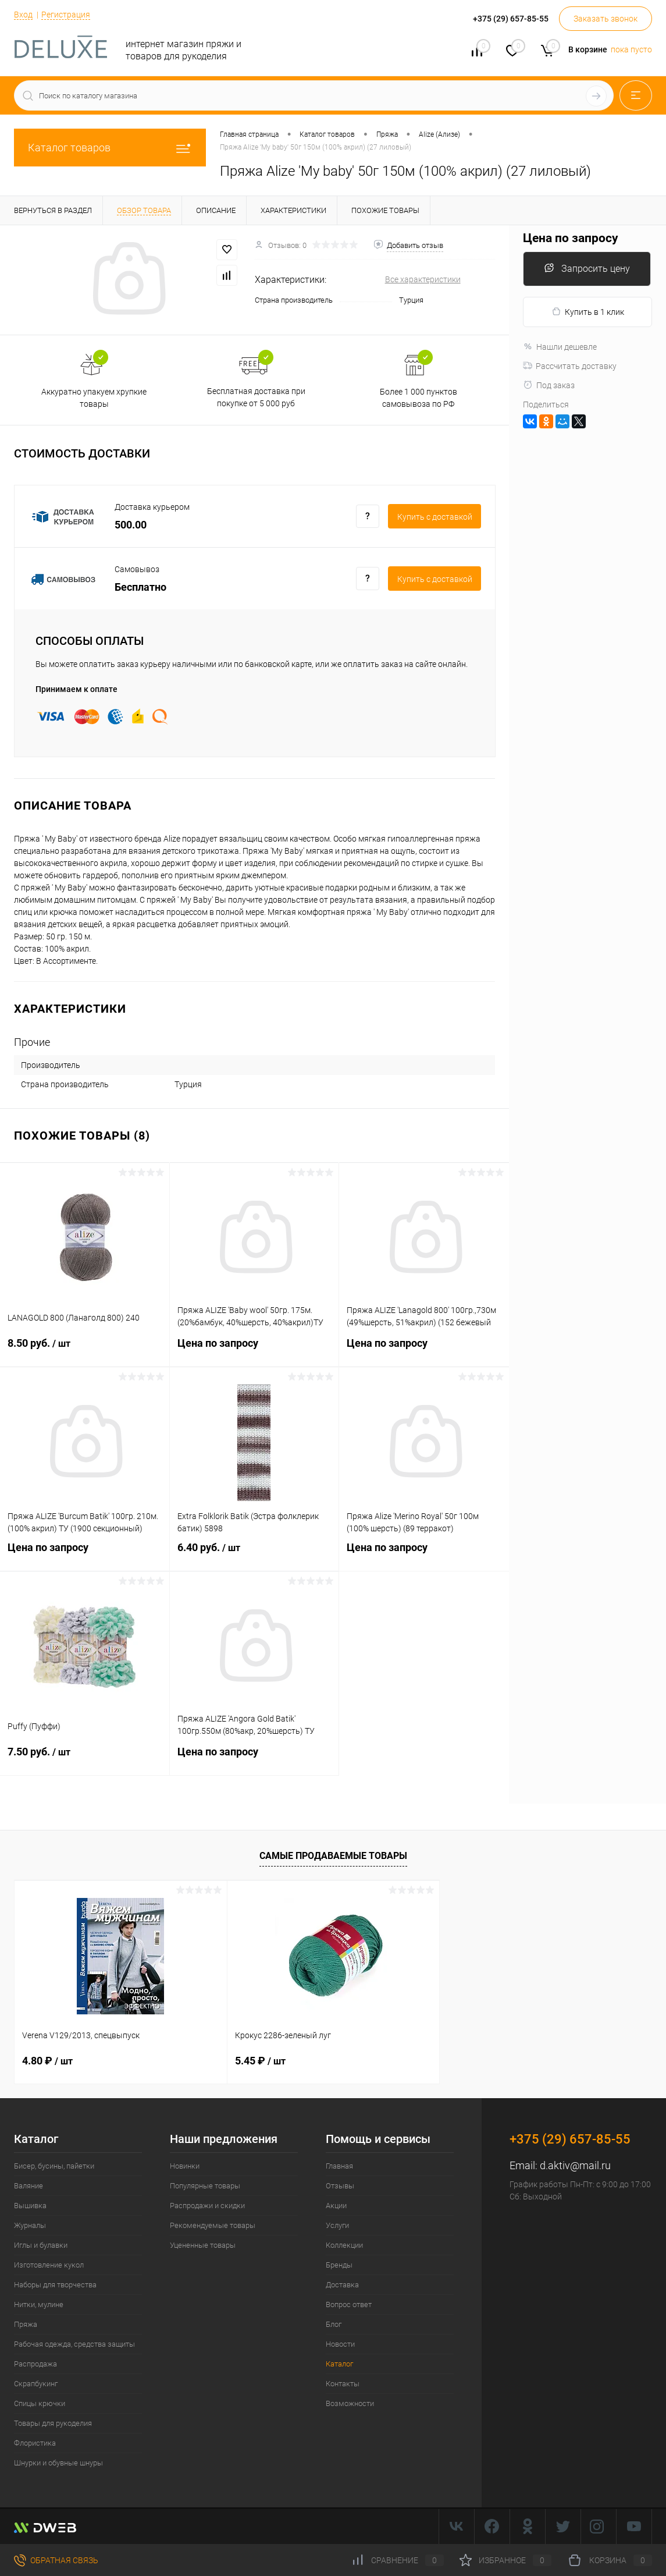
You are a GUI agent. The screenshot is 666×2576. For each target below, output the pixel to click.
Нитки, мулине (38, 2304)
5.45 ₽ (260, 2061)
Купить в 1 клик (587, 312)
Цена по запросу (254, 1350)
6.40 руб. (254, 1554)
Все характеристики (423, 279)
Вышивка (30, 2205)
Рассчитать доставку (570, 366)
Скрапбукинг (36, 2383)
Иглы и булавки (40, 2245)
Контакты (342, 2383)
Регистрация (65, 14)
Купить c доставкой (434, 516)
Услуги (337, 2225)
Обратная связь (56, 2560)
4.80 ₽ (47, 2061)
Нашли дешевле (560, 347)
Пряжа (25, 2324)
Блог (333, 2324)
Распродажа (35, 2363)
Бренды (339, 2265)
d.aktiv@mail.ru (575, 2165)
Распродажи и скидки (207, 2205)
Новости (340, 2344)
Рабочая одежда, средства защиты (74, 2344)
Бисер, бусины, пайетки (54, 2166)
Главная (339, 2166)
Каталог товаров (110, 147)
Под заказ (549, 385)
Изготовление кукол (49, 2265)
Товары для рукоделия (53, 2423)
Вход (23, 14)
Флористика (35, 2443)
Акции (336, 2205)
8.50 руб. (85, 1350)
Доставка (342, 2284)
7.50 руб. (85, 1758)
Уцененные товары (203, 2245)
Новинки (185, 2166)
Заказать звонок (605, 18)
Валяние (28, 2185)
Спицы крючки (39, 2403)
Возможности (350, 2403)
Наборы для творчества (55, 2284)
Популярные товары (205, 2185)
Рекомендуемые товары (212, 2225)
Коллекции (344, 2245)
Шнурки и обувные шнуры (58, 2462)
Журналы (30, 2225)
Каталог (339, 2363)
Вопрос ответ (349, 2304)
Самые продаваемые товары (333, 1855)
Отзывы (340, 2185)
